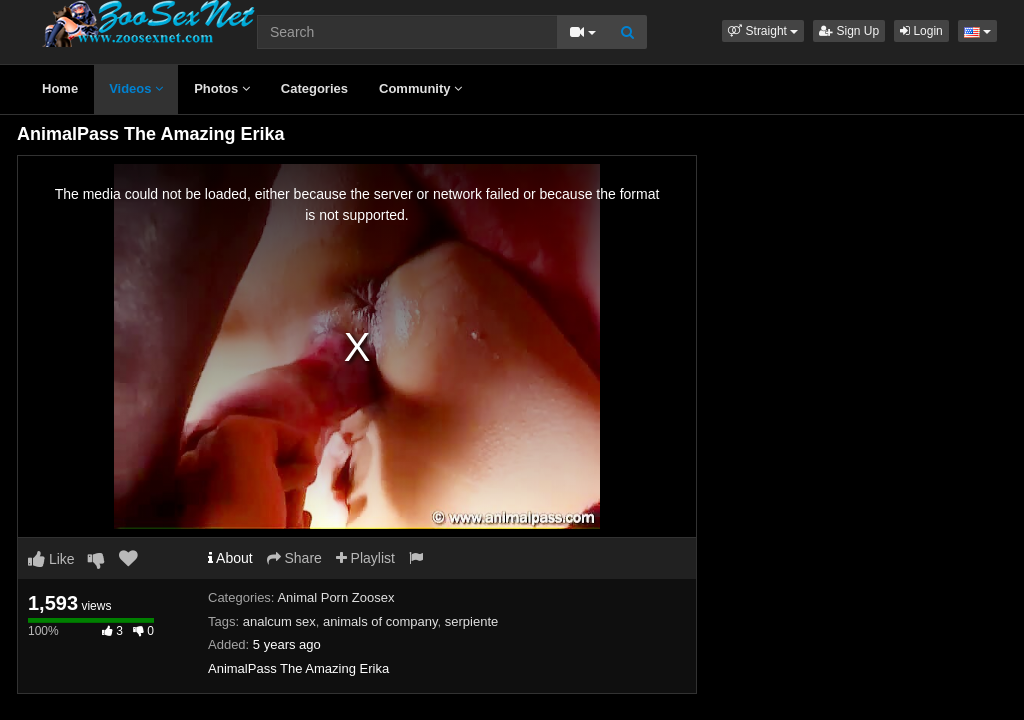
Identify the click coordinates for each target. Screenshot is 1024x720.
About (230, 558)
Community (420, 88)
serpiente (471, 621)
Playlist (365, 558)
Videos (136, 88)
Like (51, 559)
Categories (314, 88)
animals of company (380, 621)
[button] (763, 31)
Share (294, 558)
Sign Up (849, 31)
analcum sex (279, 621)
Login (921, 31)
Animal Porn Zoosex (335, 597)
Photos (222, 88)
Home (60, 88)
